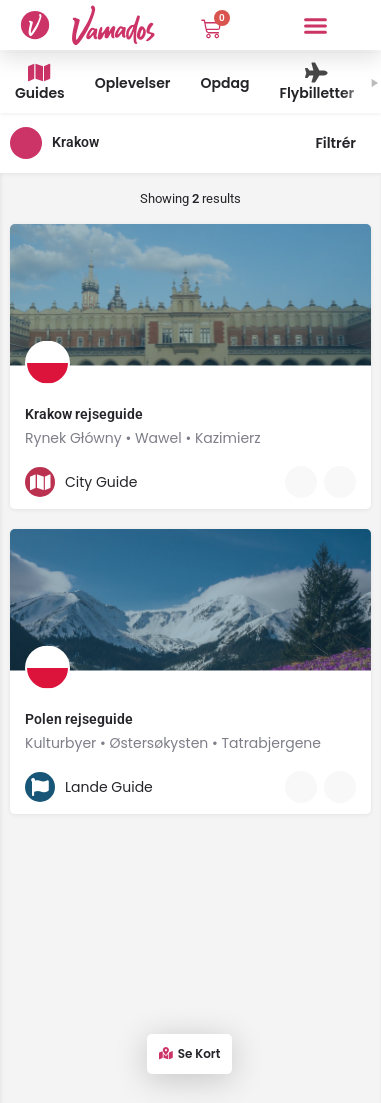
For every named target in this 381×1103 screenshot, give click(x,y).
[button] (316, 25)
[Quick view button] (301, 482)
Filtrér (343, 143)
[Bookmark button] (340, 482)
